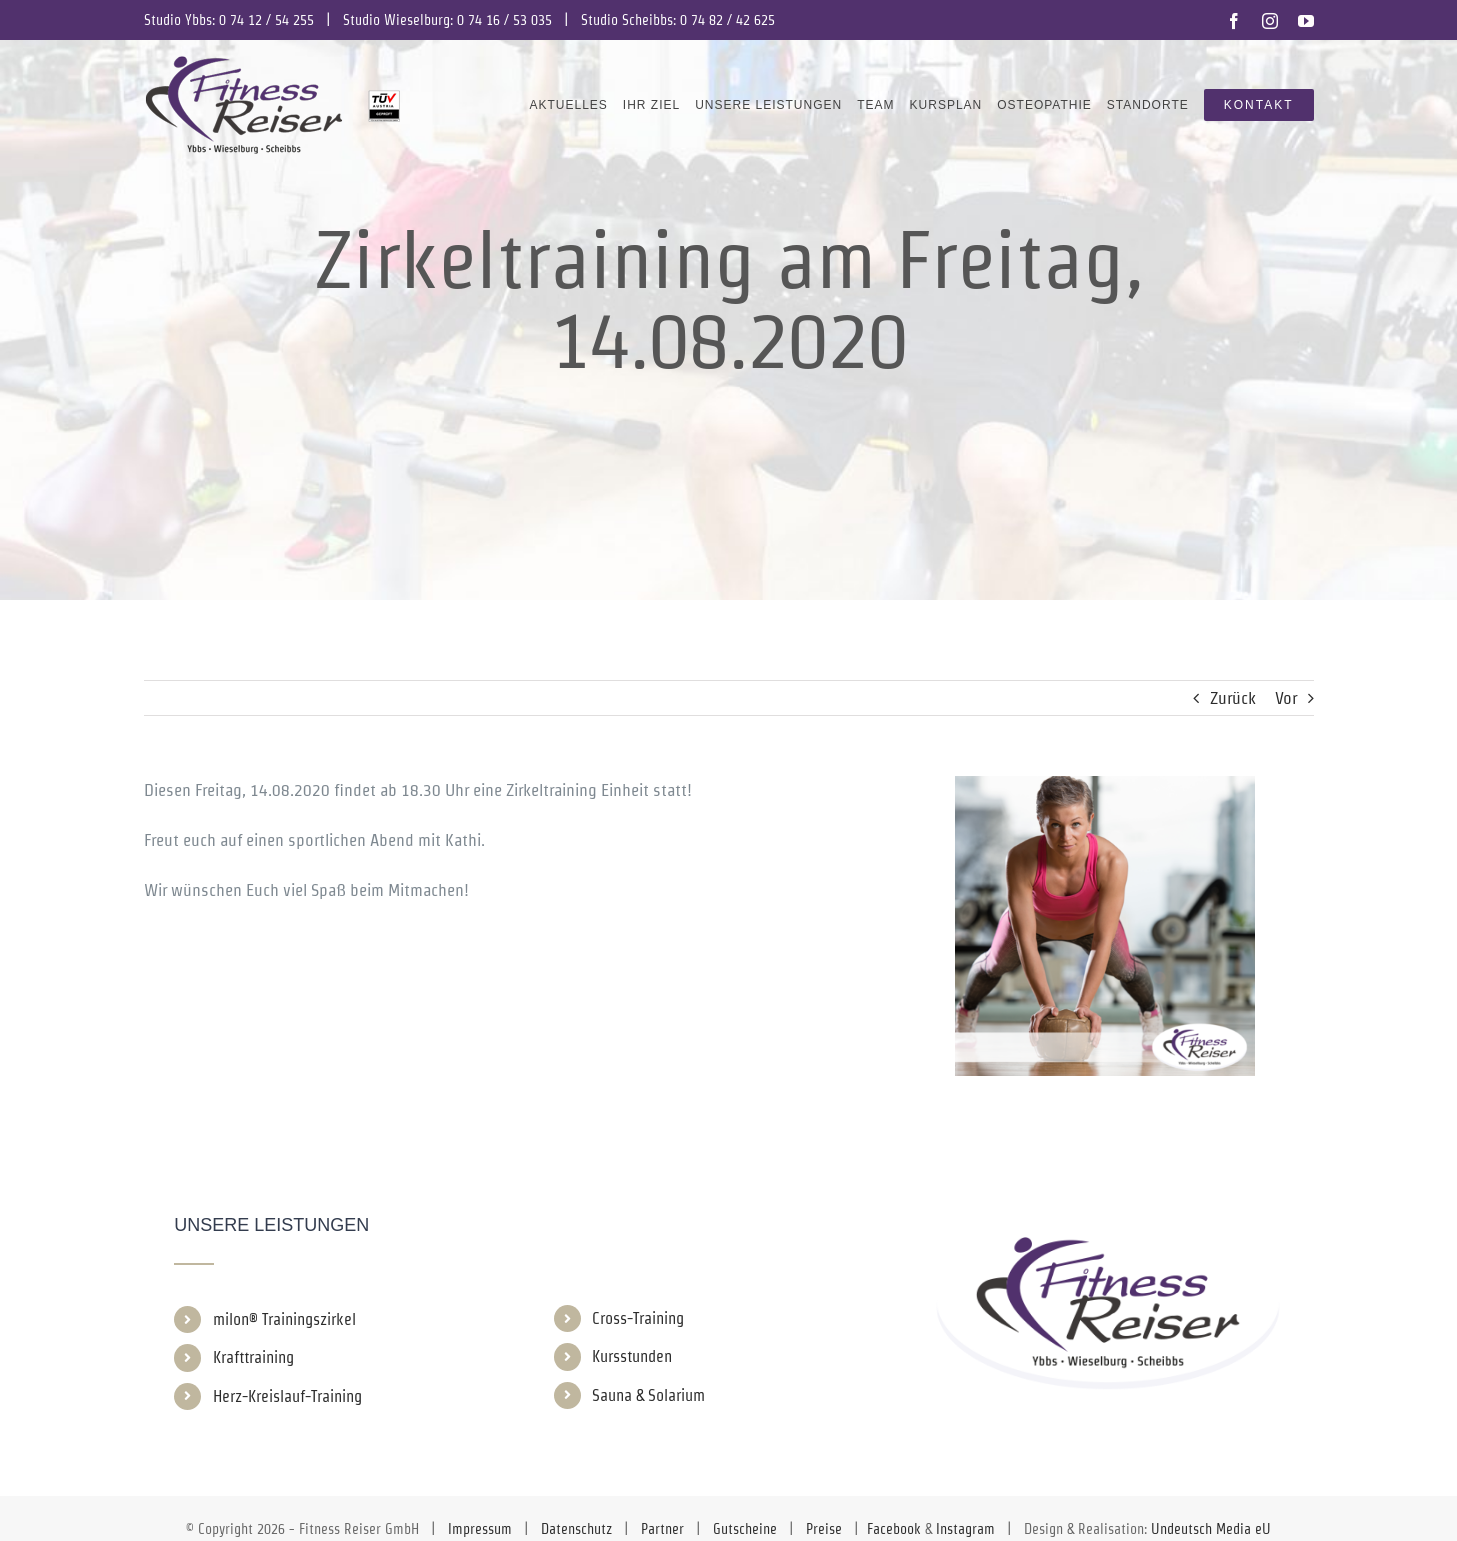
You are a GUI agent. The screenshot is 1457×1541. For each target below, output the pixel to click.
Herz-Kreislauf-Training (287, 1396)
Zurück (1233, 698)
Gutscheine (745, 1529)
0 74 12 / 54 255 (266, 20)
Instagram (965, 1529)
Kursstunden (632, 1356)
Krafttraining (253, 1357)
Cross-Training (638, 1318)
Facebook (894, 1529)
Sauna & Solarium (648, 1395)
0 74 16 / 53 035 (504, 20)
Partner (662, 1529)
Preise (824, 1529)
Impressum (480, 1529)
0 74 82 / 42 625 (727, 20)
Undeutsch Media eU (1211, 1529)
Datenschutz (576, 1529)
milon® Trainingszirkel (284, 1319)
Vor (1286, 698)
